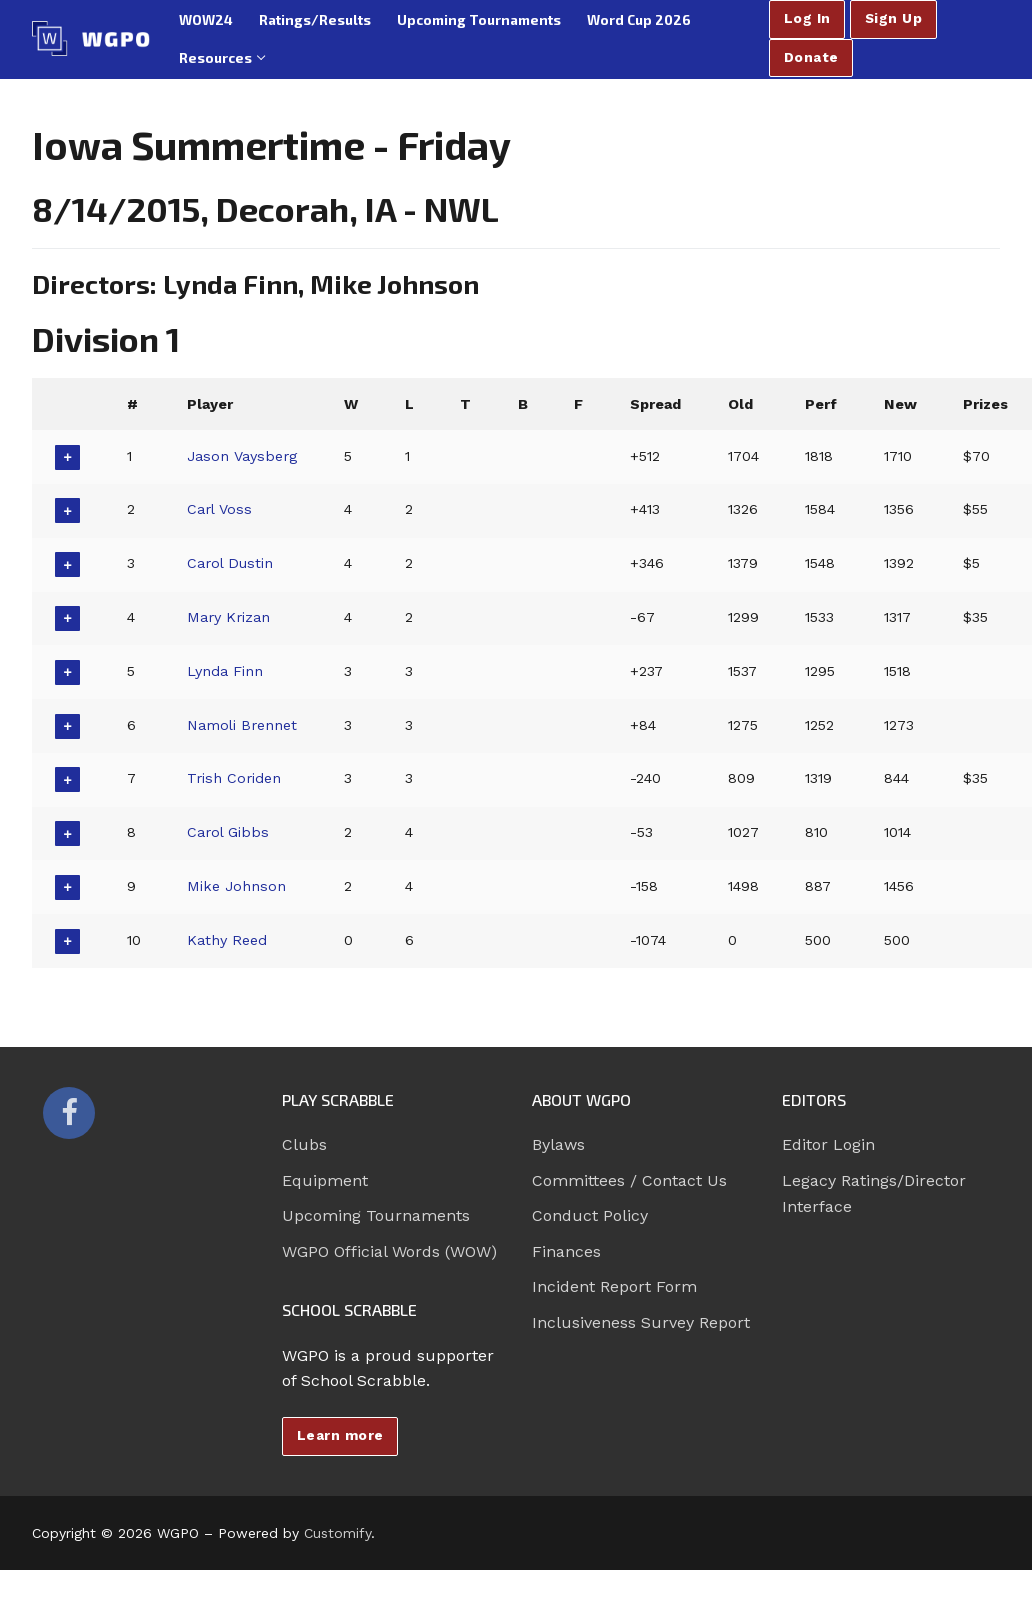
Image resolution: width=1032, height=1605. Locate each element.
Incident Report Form (614, 1286)
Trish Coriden (234, 778)
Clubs (304, 1144)
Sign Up (894, 18)
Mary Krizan (228, 617)
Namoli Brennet (242, 725)
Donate (811, 57)
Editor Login (828, 1144)
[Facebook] (69, 1113)
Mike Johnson (236, 886)
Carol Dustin (230, 563)
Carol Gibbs (228, 832)
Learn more (340, 1435)
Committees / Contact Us (629, 1180)
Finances (566, 1251)
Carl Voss (219, 509)
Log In (807, 18)
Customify (337, 1533)
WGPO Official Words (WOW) (389, 1251)
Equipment (325, 1180)
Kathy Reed (227, 940)
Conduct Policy (590, 1215)
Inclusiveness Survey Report (641, 1322)
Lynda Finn (225, 671)
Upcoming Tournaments (376, 1215)
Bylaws (558, 1144)
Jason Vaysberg (242, 456)
